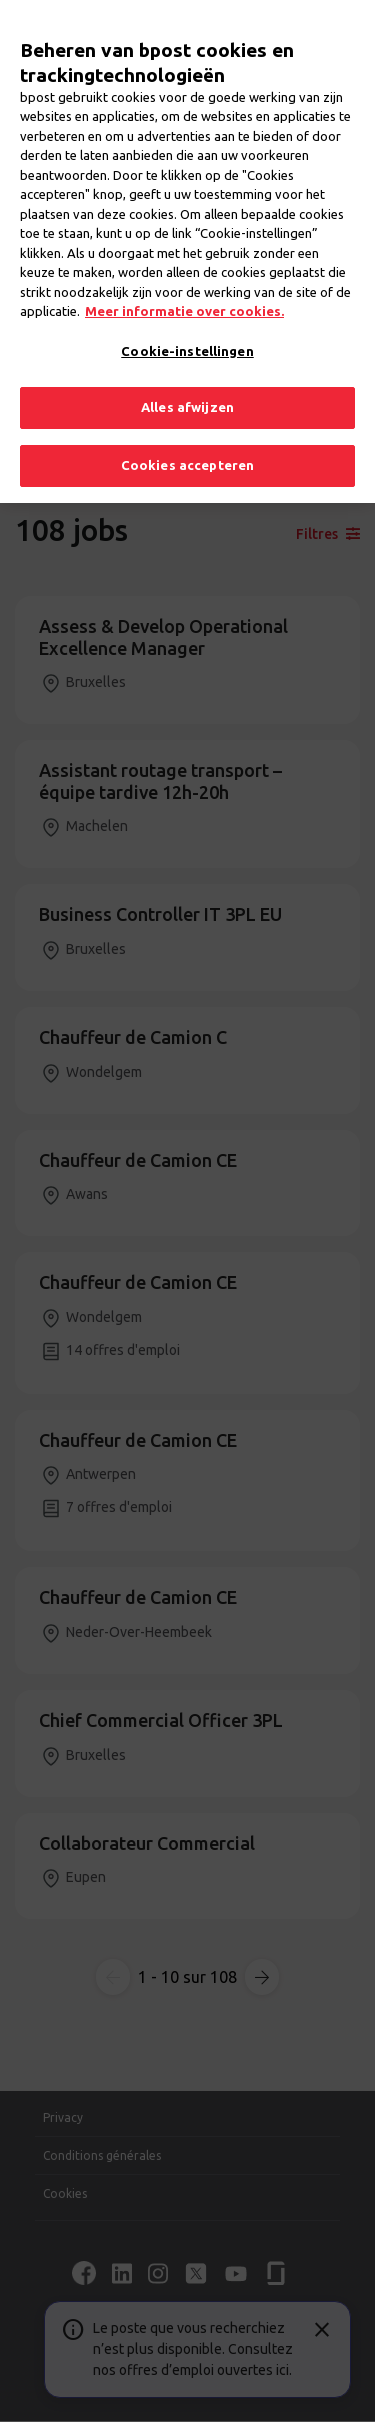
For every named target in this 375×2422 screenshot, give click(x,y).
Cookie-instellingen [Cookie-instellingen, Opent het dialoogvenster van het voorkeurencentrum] (187, 335)
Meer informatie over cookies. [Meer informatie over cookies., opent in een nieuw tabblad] (184, 296)
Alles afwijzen (187, 392)
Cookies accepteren (187, 449)
